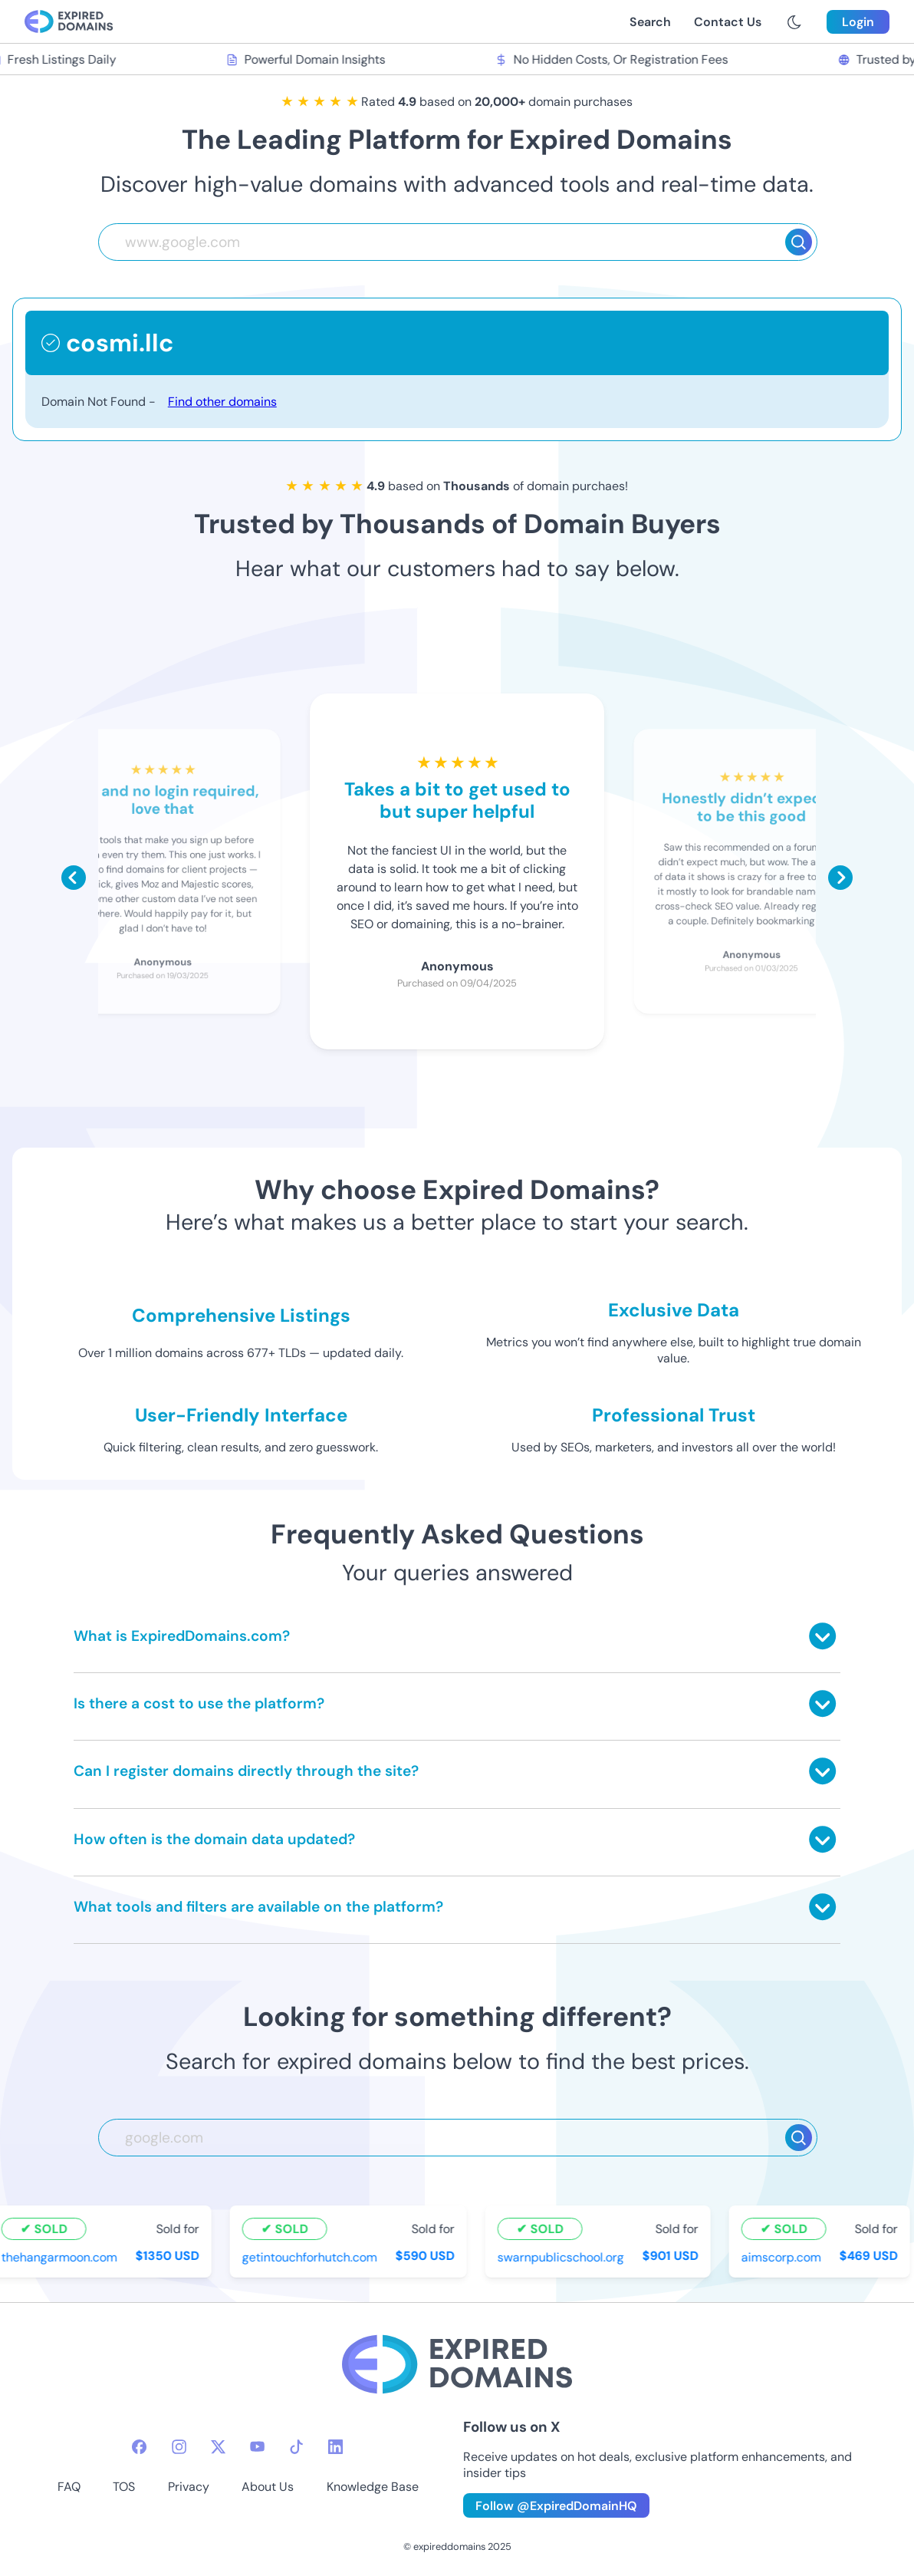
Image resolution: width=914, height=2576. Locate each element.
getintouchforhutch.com (312, 2257)
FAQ (69, 2487)
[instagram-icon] (179, 2446)
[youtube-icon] (257, 2446)
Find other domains (222, 402)
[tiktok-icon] (296, 2446)
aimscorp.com (784, 2257)
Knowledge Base (373, 2487)
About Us (268, 2487)
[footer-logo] (457, 2366)
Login (858, 22)
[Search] (798, 242)
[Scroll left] (73, 877)
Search (650, 22)
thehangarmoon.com (62, 2257)
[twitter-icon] (218, 2446)
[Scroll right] (840, 877)
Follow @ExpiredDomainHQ (556, 2506)
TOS (124, 2487)
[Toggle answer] (822, 1635)
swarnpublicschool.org (564, 2257)
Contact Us (727, 22)
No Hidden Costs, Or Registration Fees (615, 59)
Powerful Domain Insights (309, 59)
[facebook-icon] (139, 2446)
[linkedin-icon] (335, 2446)
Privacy (188, 2487)
